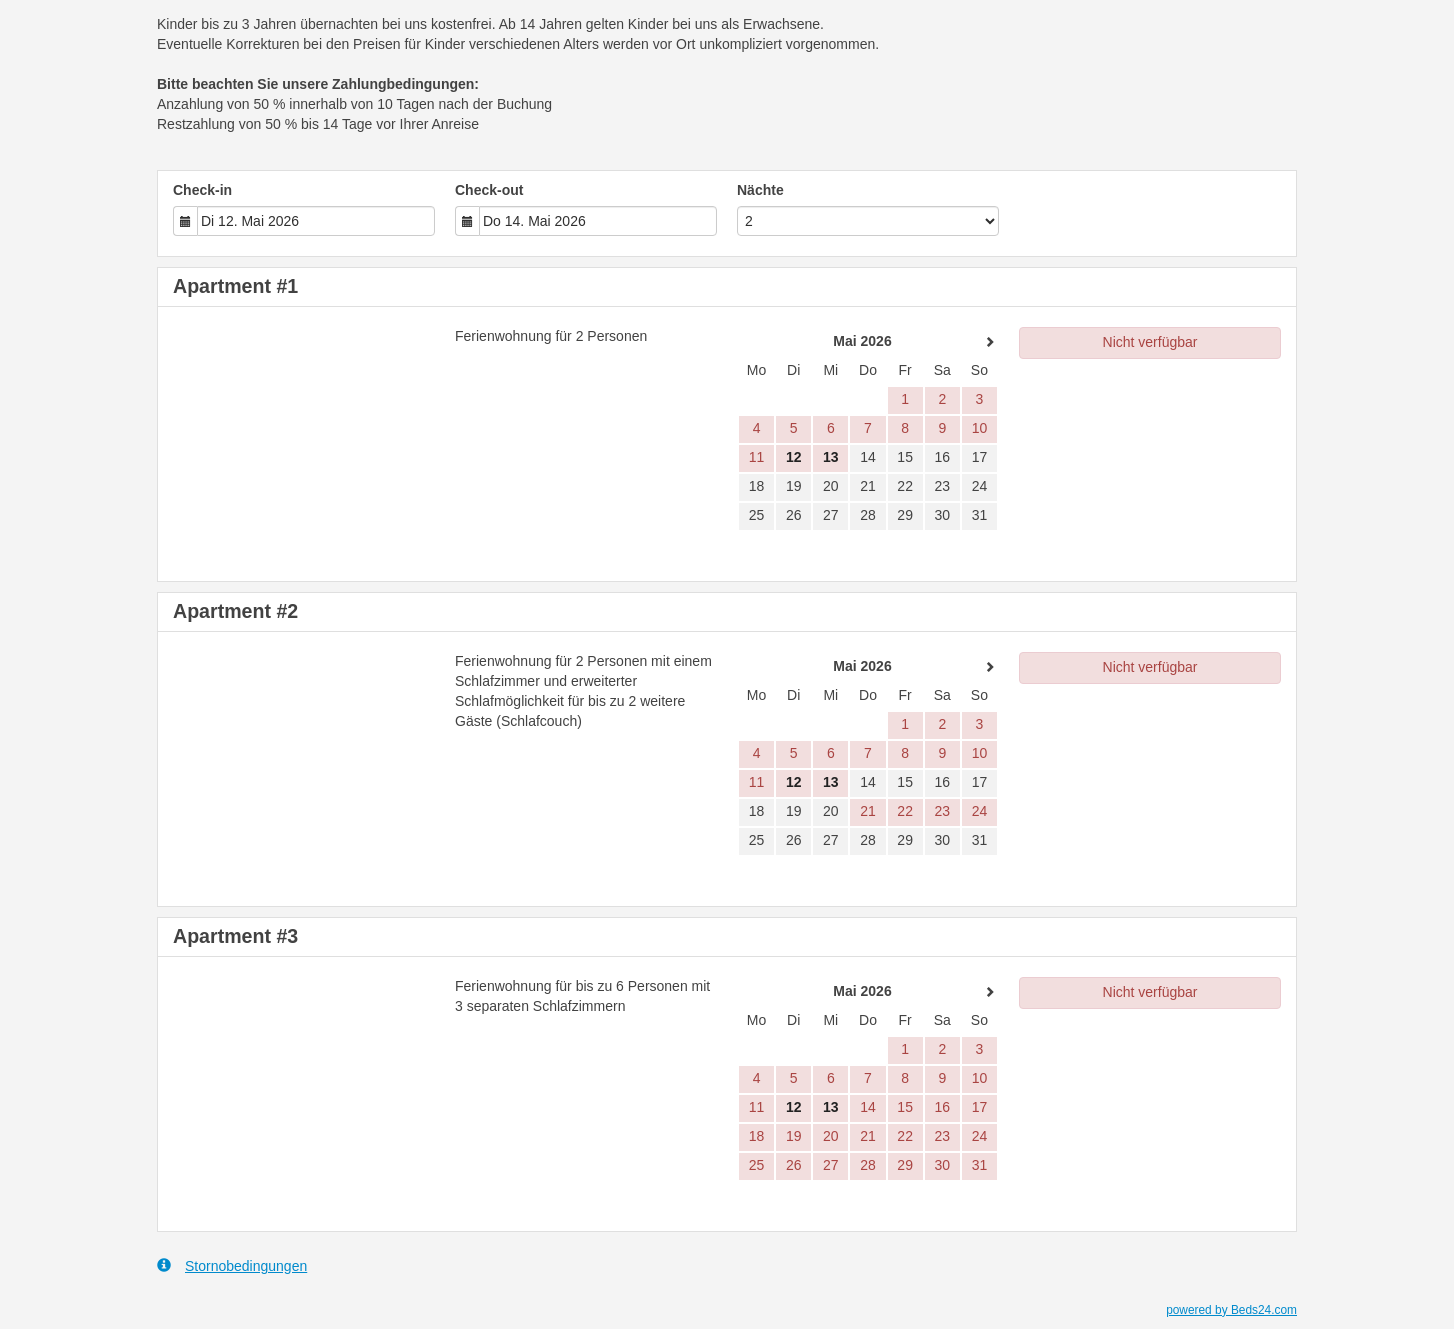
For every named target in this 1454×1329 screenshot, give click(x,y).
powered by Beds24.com (1231, 1310)
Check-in (202, 190)
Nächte (760, 190)
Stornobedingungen (232, 1265)
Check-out (489, 190)
